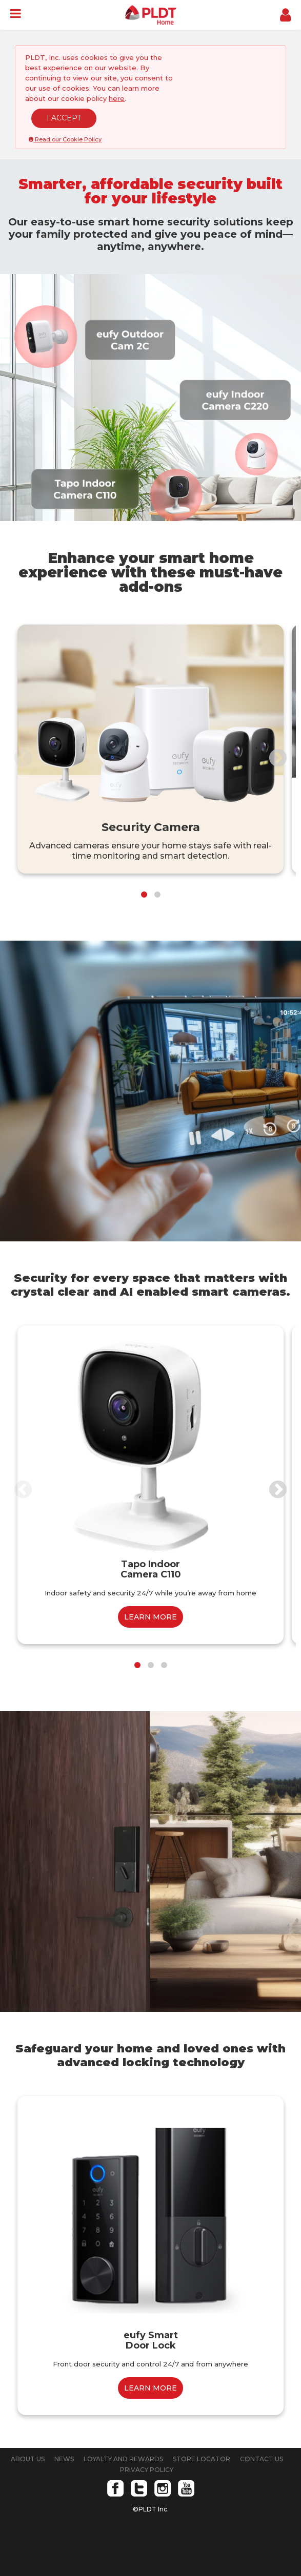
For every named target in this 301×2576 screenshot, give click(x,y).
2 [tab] (157, 894)
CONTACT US (261, 2459)
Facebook (115, 2488)
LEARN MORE (150, 1617)
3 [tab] (164, 1665)
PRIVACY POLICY (146, 2470)
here (117, 98)
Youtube (186, 2488)
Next (278, 759)
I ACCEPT (64, 117)
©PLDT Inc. (151, 2509)
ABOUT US (28, 2459)
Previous (23, 759)
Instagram (162, 2488)
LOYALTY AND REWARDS (123, 2459)
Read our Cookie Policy (65, 139)
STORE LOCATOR (201, 2459)
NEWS (64, 2459)
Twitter (139, 2488)
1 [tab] (144, 894)
